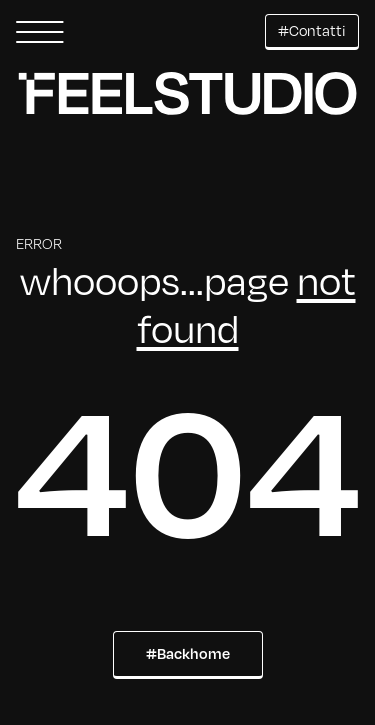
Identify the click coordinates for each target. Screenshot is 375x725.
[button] (40, 32)
